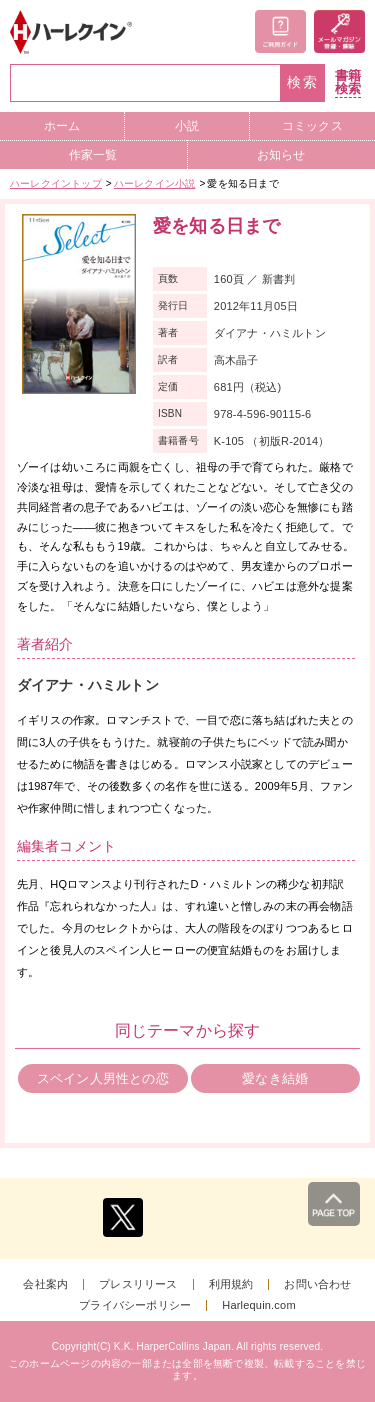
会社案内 (45, 1284)
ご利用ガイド (280, 31)
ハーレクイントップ (56, 183)
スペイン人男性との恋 (103, 1078)
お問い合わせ (317, 1284)
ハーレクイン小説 (155, 183)
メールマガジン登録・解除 (339, 31)
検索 (303, 82)
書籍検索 (348, 82)
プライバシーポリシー (135, 1305)
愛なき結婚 (275, 1078)
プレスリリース (138, 1284)
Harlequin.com (259, 1305)
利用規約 (231, 1284)
